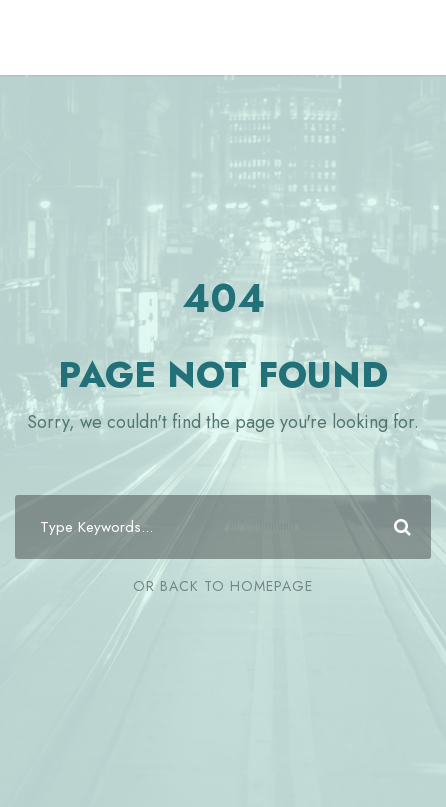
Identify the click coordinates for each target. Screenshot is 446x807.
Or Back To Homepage (223, 586)
